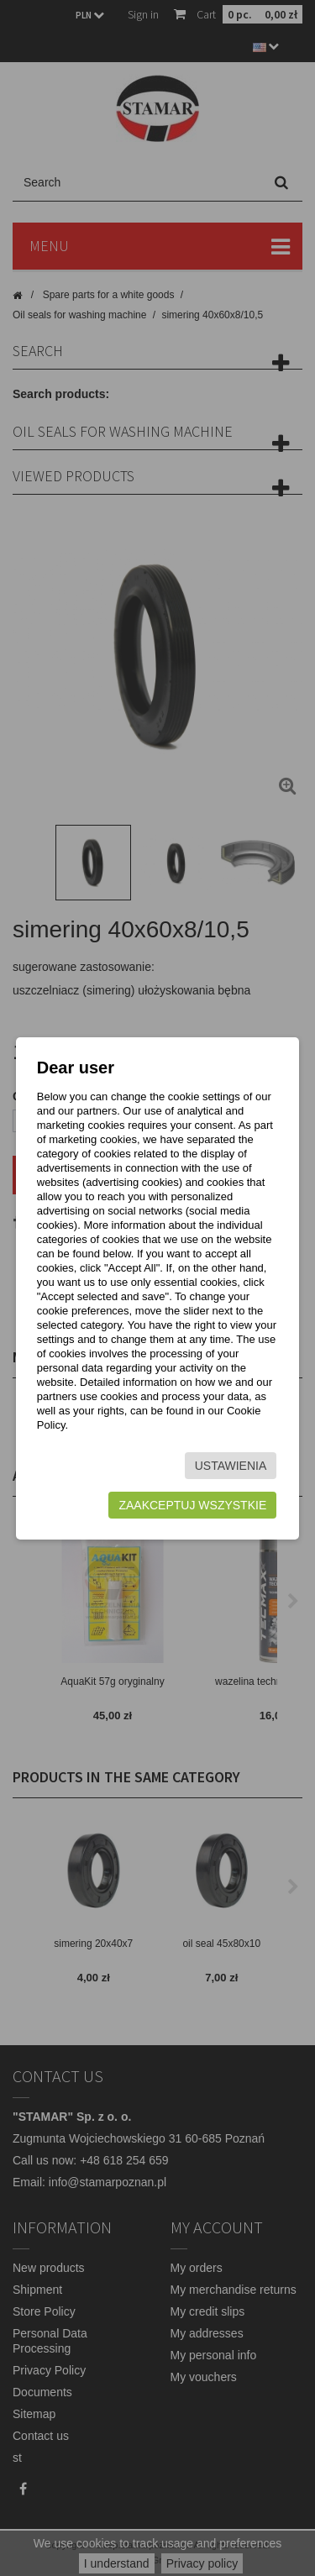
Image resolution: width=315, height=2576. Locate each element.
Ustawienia (231, 1465)
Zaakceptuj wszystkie (192, 1505)
